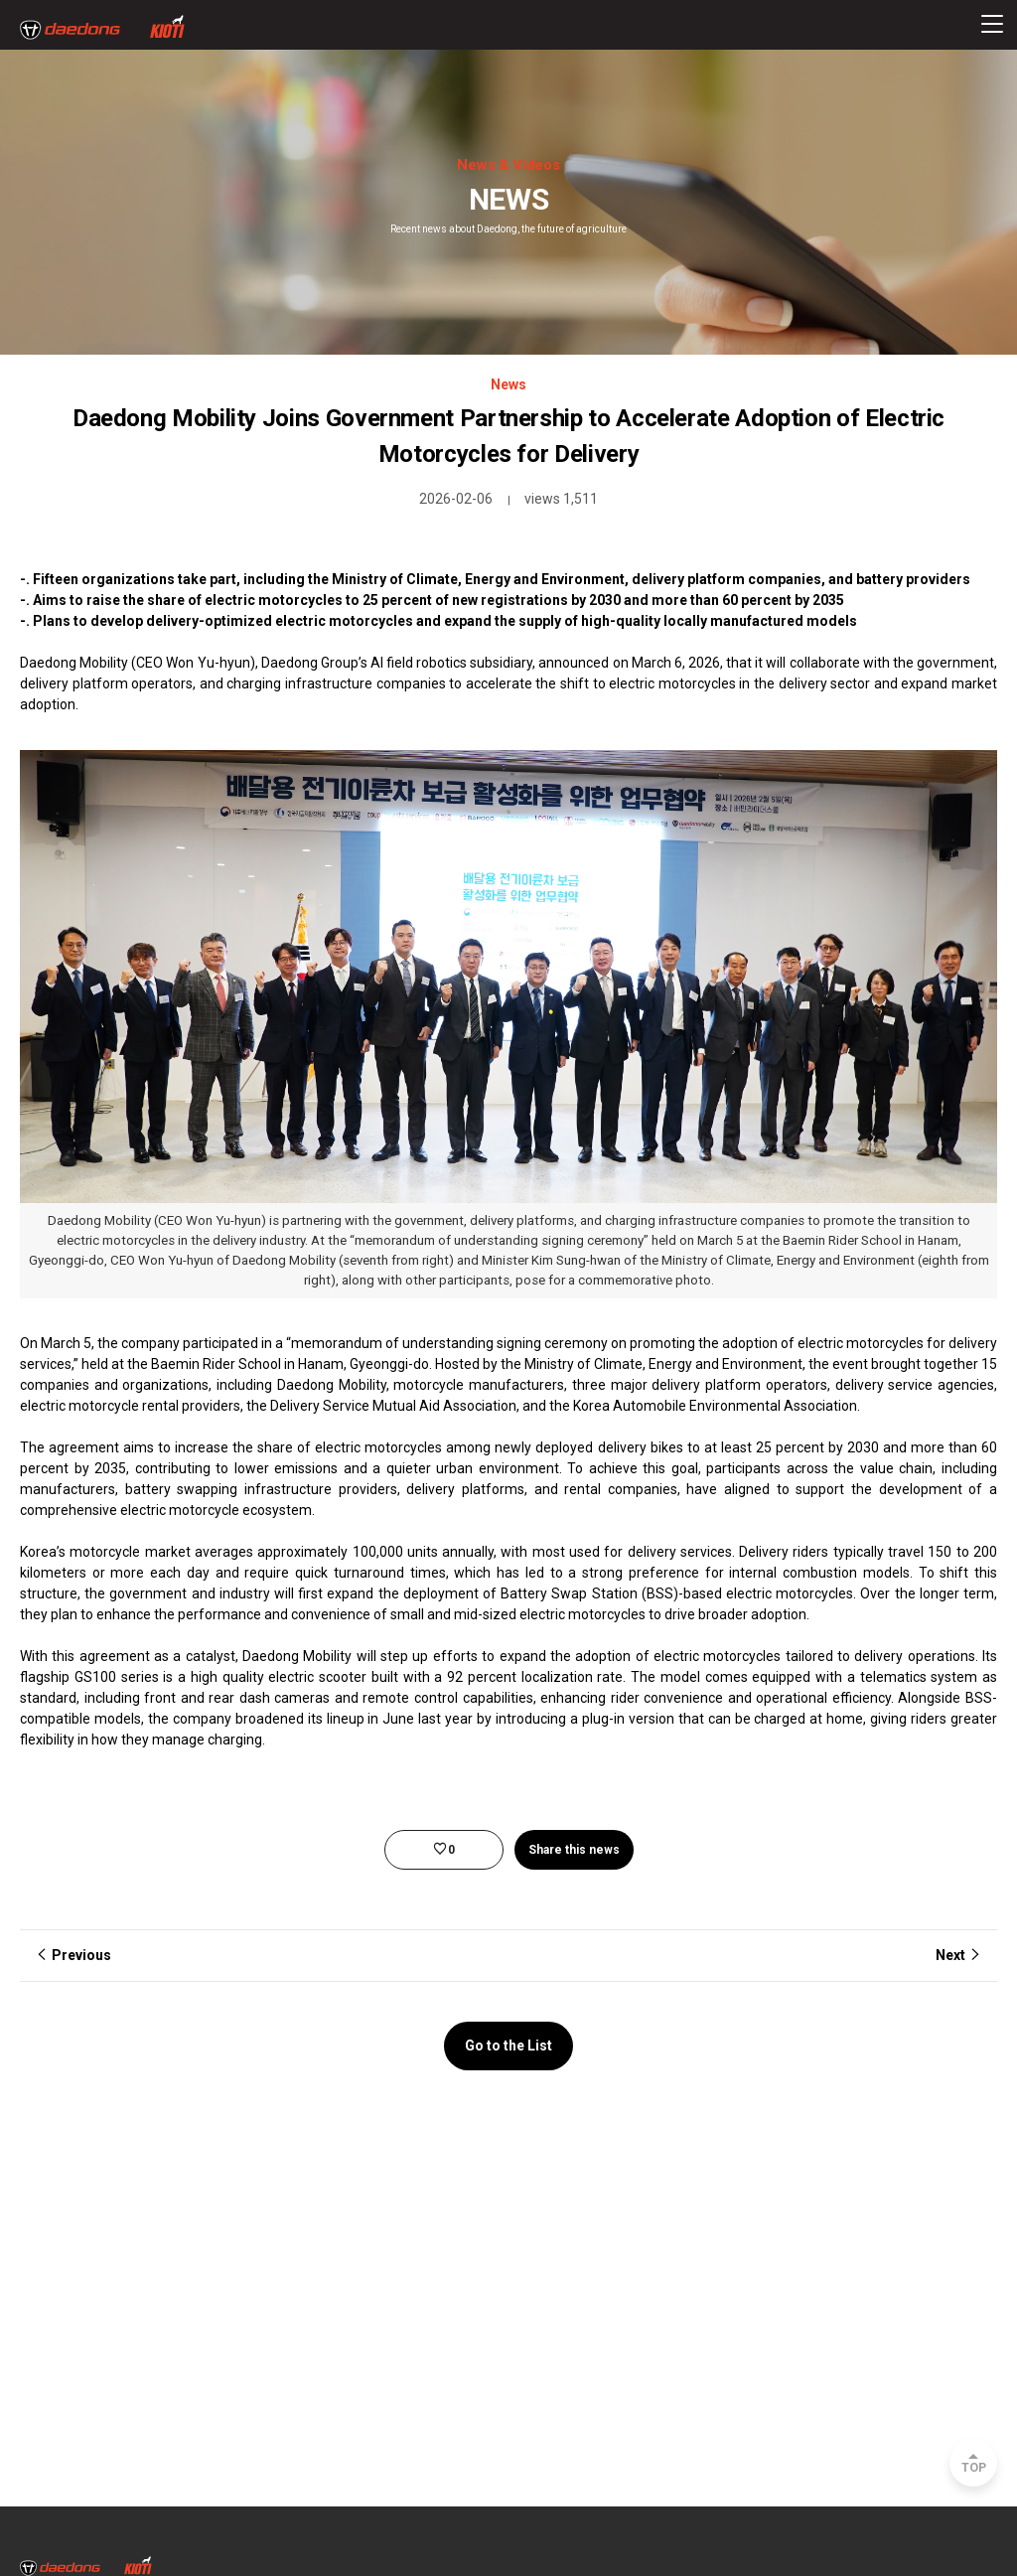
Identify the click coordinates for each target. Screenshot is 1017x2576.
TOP (973, 2468)
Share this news (574, 1850)
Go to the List (508, 2045)
